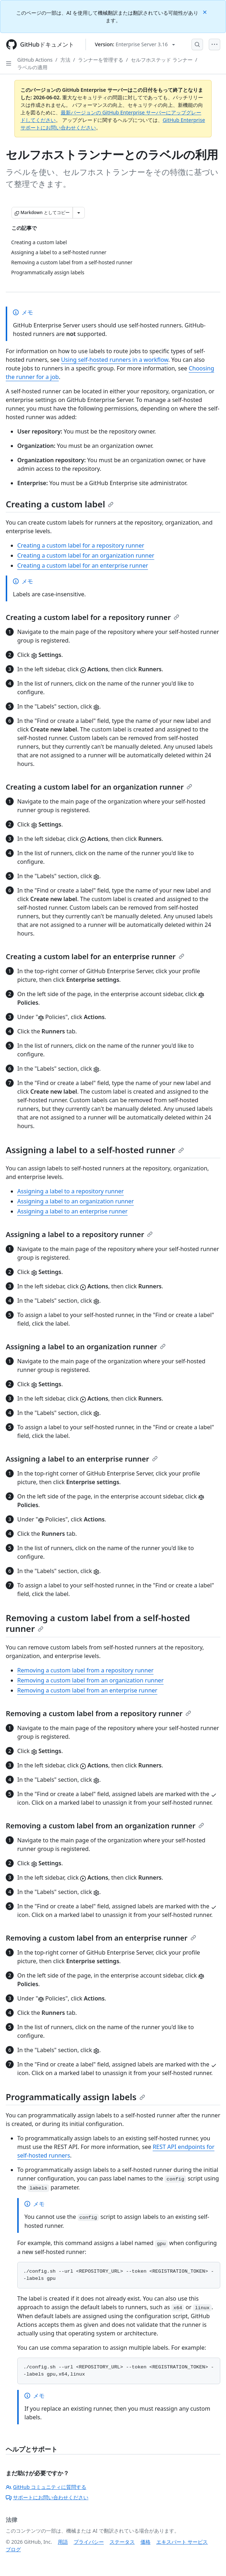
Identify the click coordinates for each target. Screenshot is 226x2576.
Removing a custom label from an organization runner (90, 1680)
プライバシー (89, 2541)
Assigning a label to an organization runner (75, 1201)
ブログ (13, 2549)
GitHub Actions (34, 59)
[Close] (205, 12)
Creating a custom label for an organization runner (85, 555)
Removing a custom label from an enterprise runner (87, 1690)
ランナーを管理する (100, 59)
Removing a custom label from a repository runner (85, 1670)
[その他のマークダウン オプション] (79, 212)
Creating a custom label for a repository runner (80, 545)
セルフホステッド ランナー (162, 59)
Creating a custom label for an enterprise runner (82, 565)
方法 (65, 59)
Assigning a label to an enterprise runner (72, 1211)
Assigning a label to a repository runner (70, 1191)
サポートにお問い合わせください (47, 2497)
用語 (63, 2541)
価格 (145, 2541)
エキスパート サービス (182, 2541)
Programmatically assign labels (75, 2097)
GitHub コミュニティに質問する (46, 2486)
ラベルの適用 (32, 67)
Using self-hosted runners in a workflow (114, 360)
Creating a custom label (60, 504)
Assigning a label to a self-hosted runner (95, 1150)
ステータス (122, 2541)
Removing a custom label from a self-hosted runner (98, 1623)
